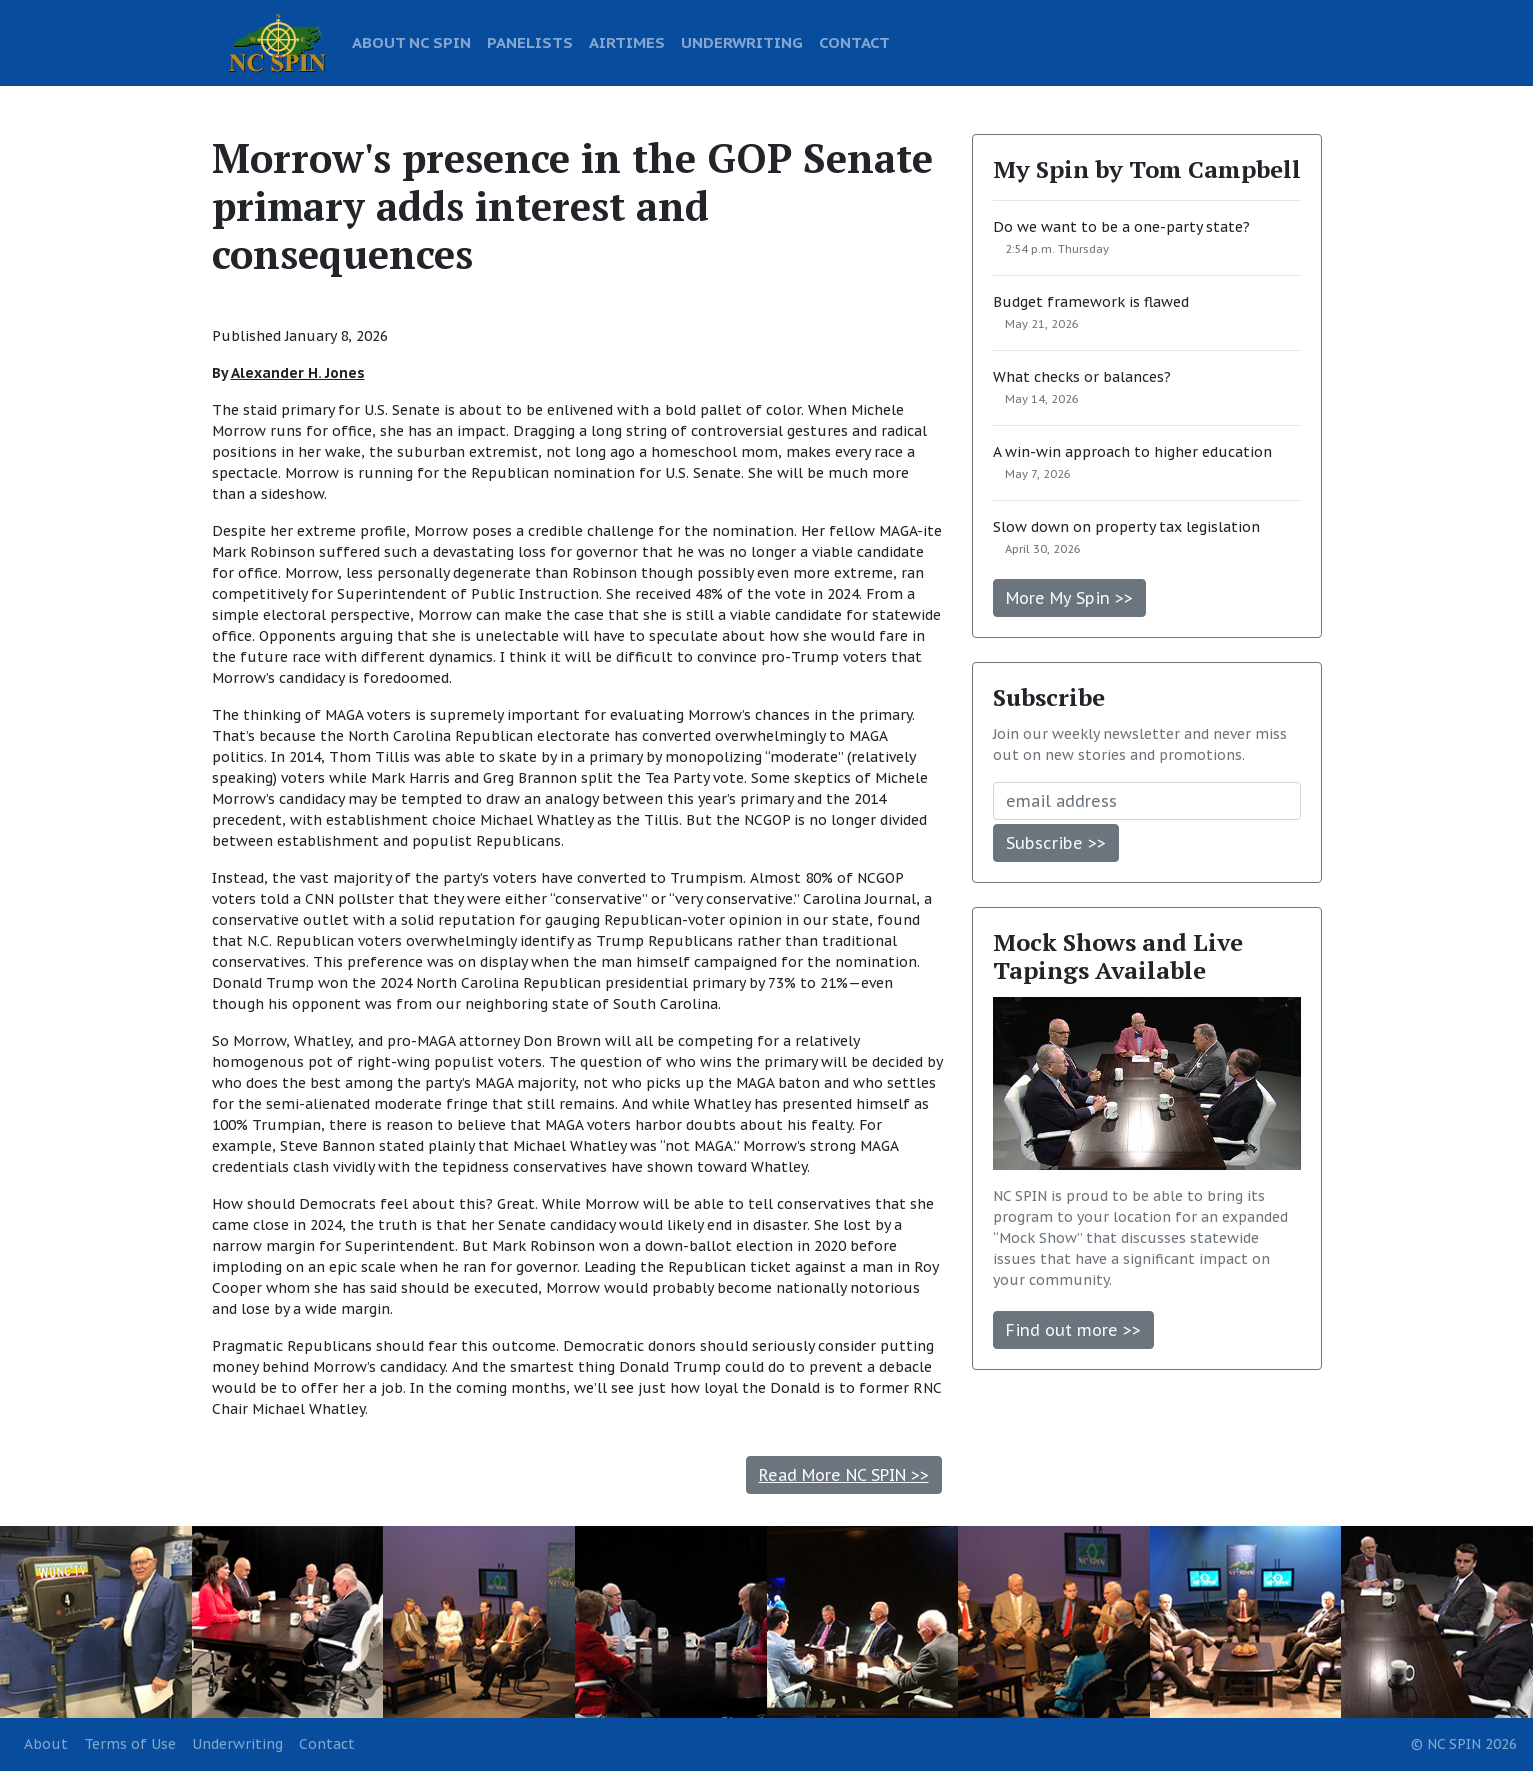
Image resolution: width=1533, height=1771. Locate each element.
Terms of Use (130, 1744)
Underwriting (237, 1744)
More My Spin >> (1069, 598)
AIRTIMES (627, 42)
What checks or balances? (1082, 377)
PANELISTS (530, 42)
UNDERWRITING (742, 42)
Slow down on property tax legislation (1126, 527)
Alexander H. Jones (298, 373)
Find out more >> (1073, 1330)
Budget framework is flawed (1091, 302)
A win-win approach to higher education (1132, 452)
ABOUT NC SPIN (411, 42)
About (46, 1744)
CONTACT (854, 42)
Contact (327, 1744)
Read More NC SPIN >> (844, 1475)
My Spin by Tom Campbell (1147, 169)
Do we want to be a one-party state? (1121, 227)
